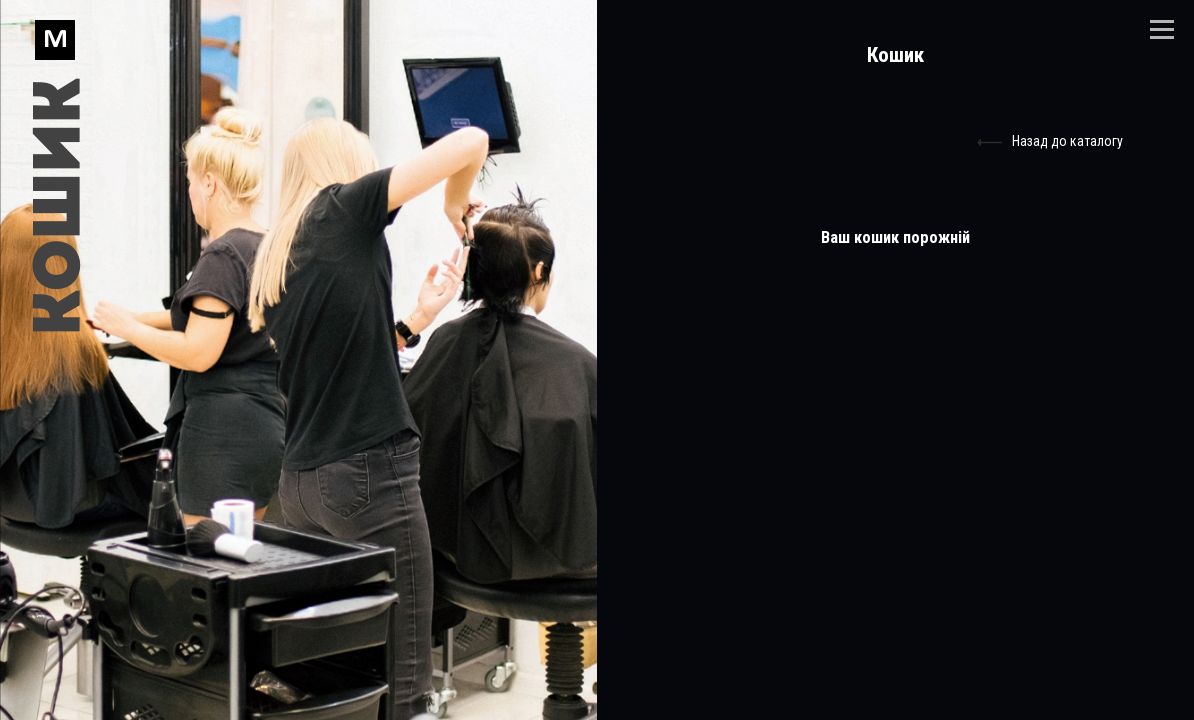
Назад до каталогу (1050, 142)
